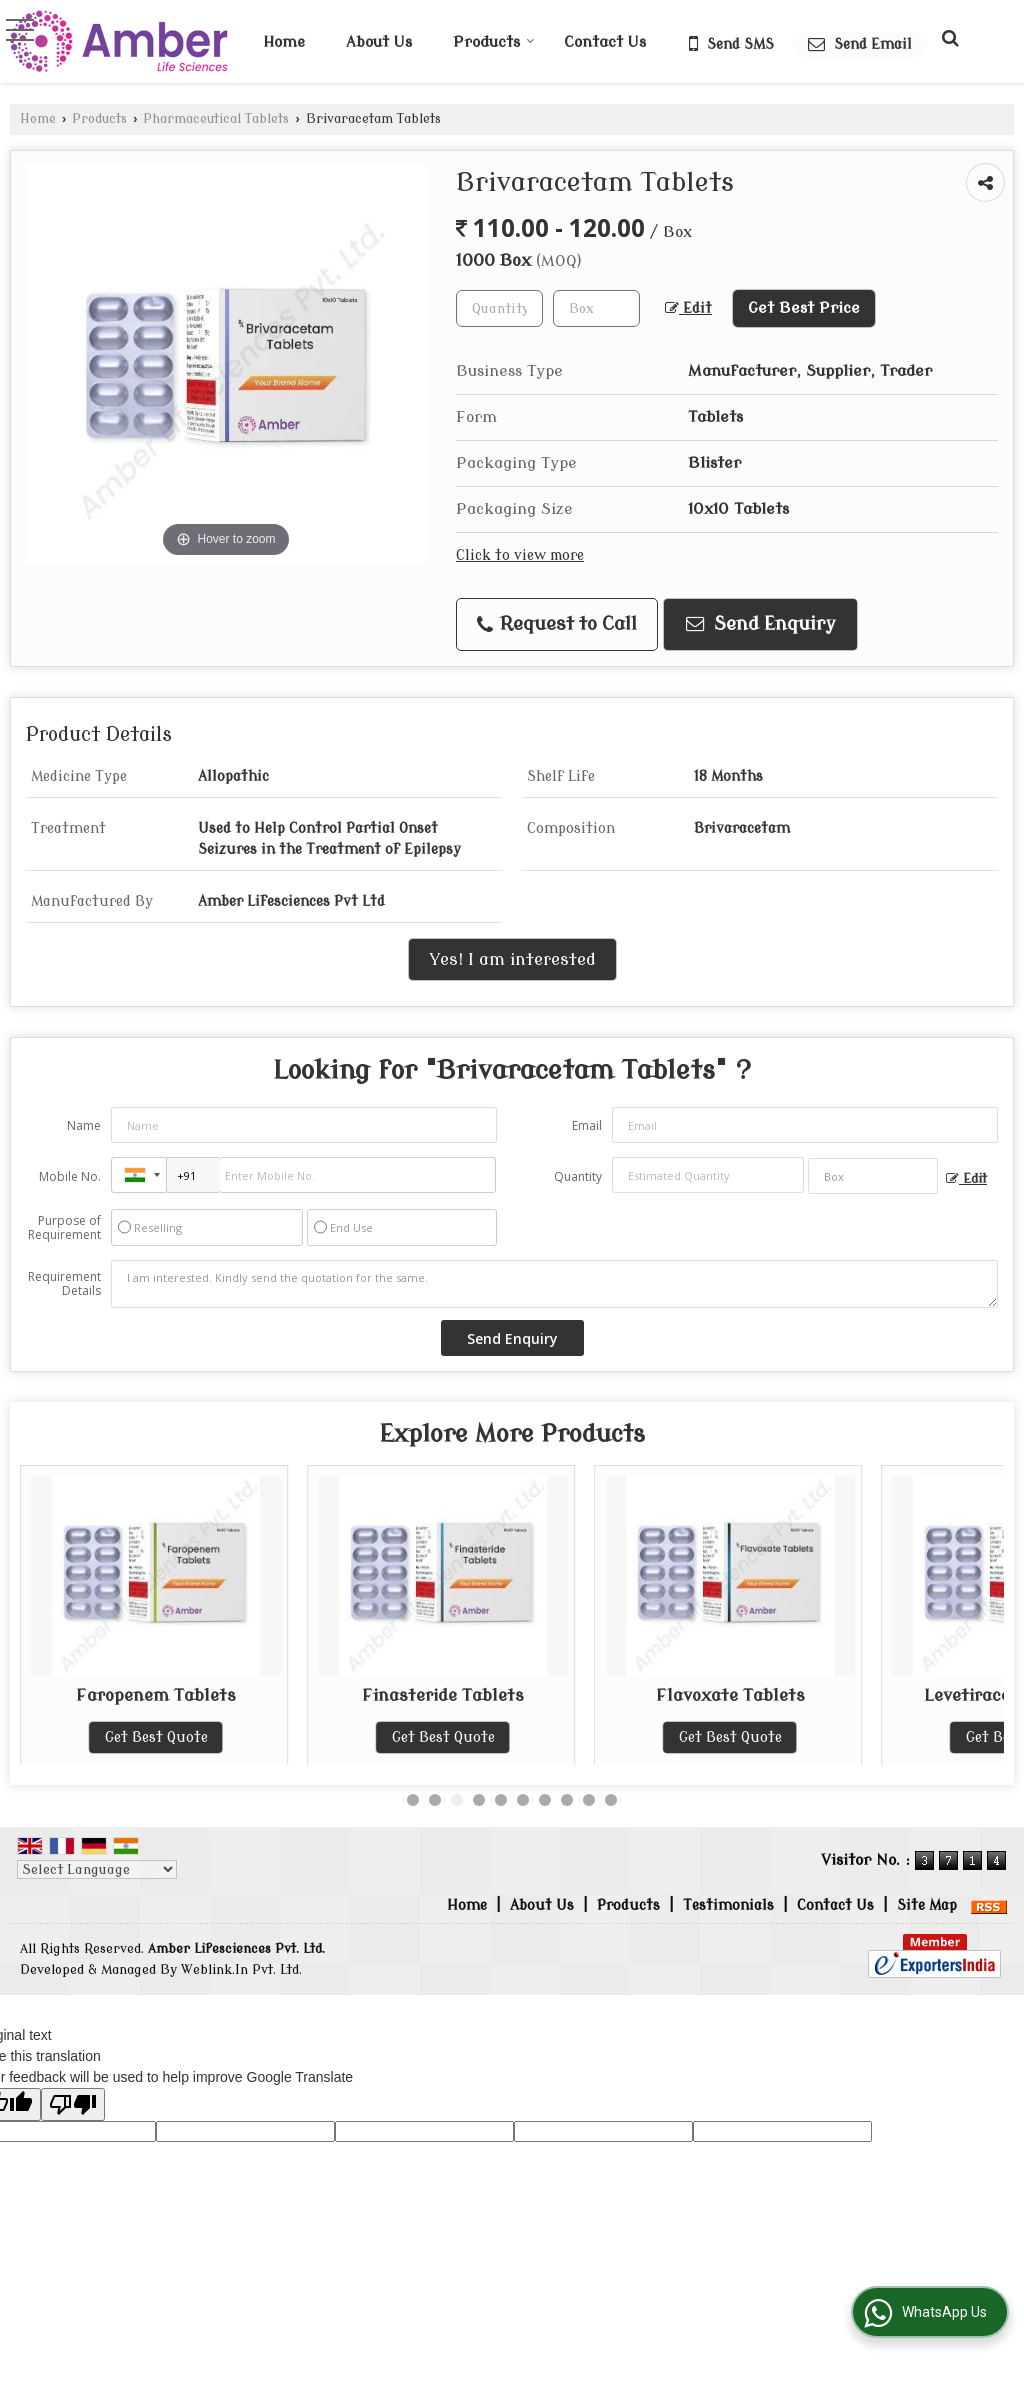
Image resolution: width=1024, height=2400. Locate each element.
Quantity (578, 1176)
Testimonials (728, 1905)
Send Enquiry (761, 624)
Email (587, 1125)
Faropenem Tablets (443, 1695)
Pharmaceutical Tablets (216, 119)
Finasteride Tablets (730, 1695)
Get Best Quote (156, 1737)
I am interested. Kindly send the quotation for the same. (554, 1284)
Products (494, 42)
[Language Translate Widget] (97, 1869)
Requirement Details (64, 1284)
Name (84, 1125)
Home (284, 42)
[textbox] (596, 308)
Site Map (927, 1905)
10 (611, 1800)
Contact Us (605, 42)
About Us (379, 42)
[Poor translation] (73, 2104)
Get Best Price (804, 308)
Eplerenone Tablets (156, 1695)
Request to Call (557, 624)
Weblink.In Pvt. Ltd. (241, 1970)
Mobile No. (70, 1176)
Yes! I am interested (512, 959)
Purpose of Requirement (64, 1228)
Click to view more (520, 555)
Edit (688, 308)
